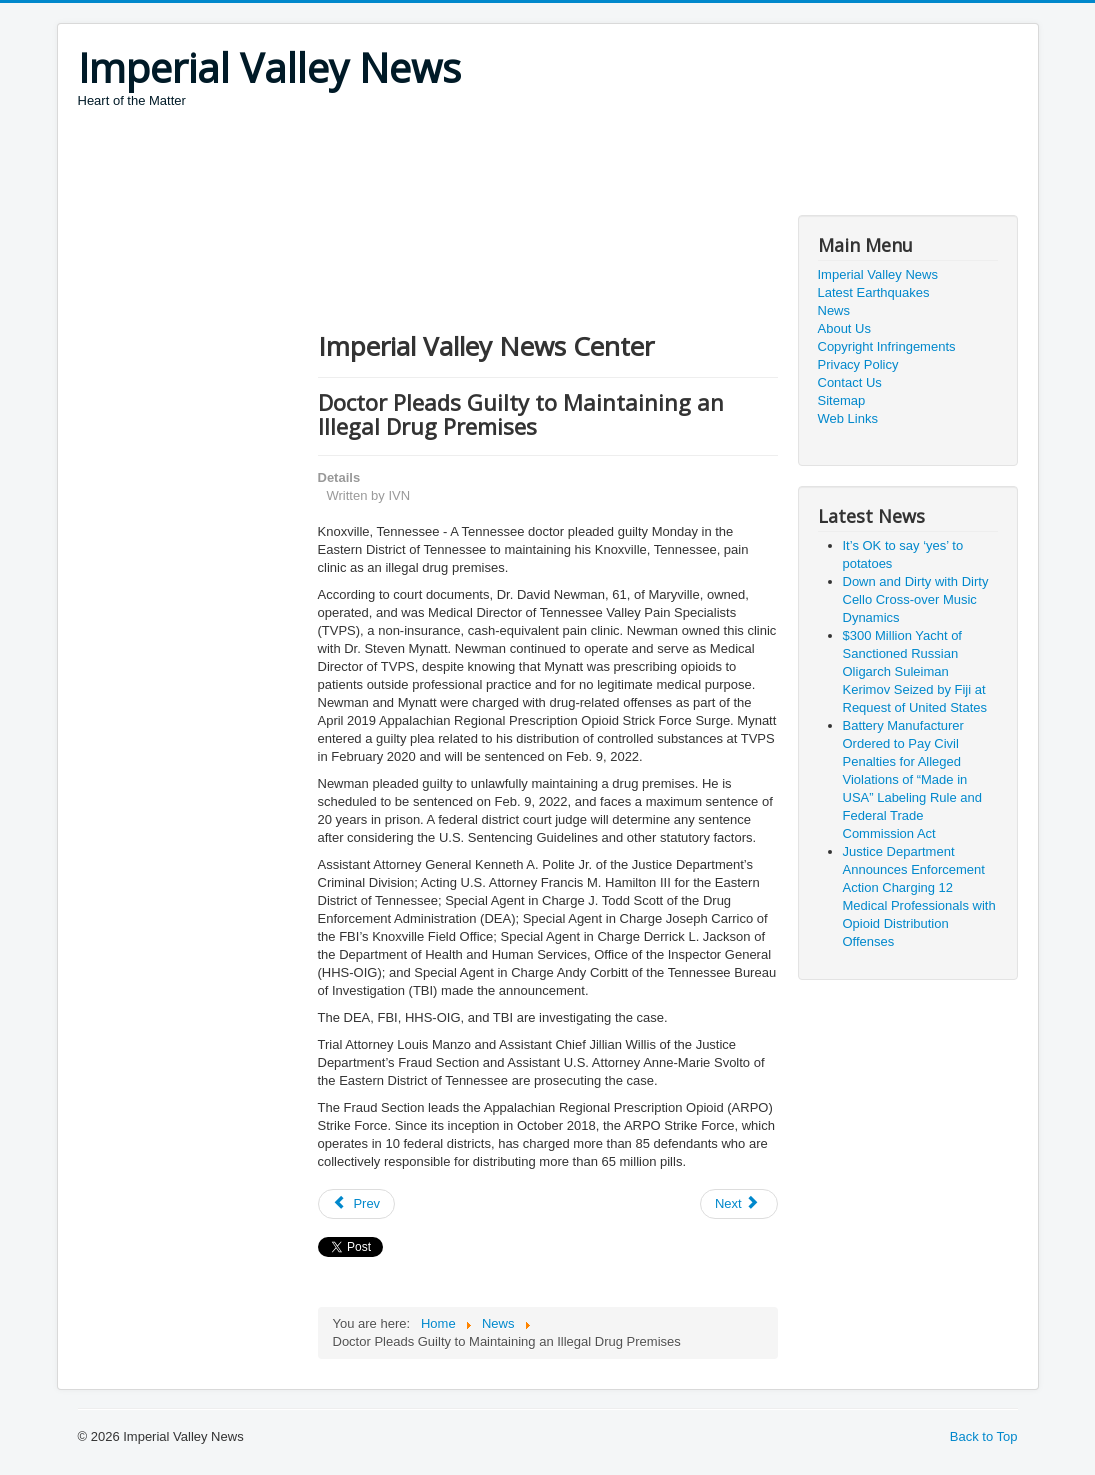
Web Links (848, 418)
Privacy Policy (858, 364)
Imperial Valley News (878, 274)
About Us (844, 328)
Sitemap (842, 400)
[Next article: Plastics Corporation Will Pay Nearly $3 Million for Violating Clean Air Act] (739, 1204)
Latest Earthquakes (874, 292)
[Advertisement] (442, 165)
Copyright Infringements (887, 346)
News (834, 310)
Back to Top (984, 1436)
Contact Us (850, 382)
